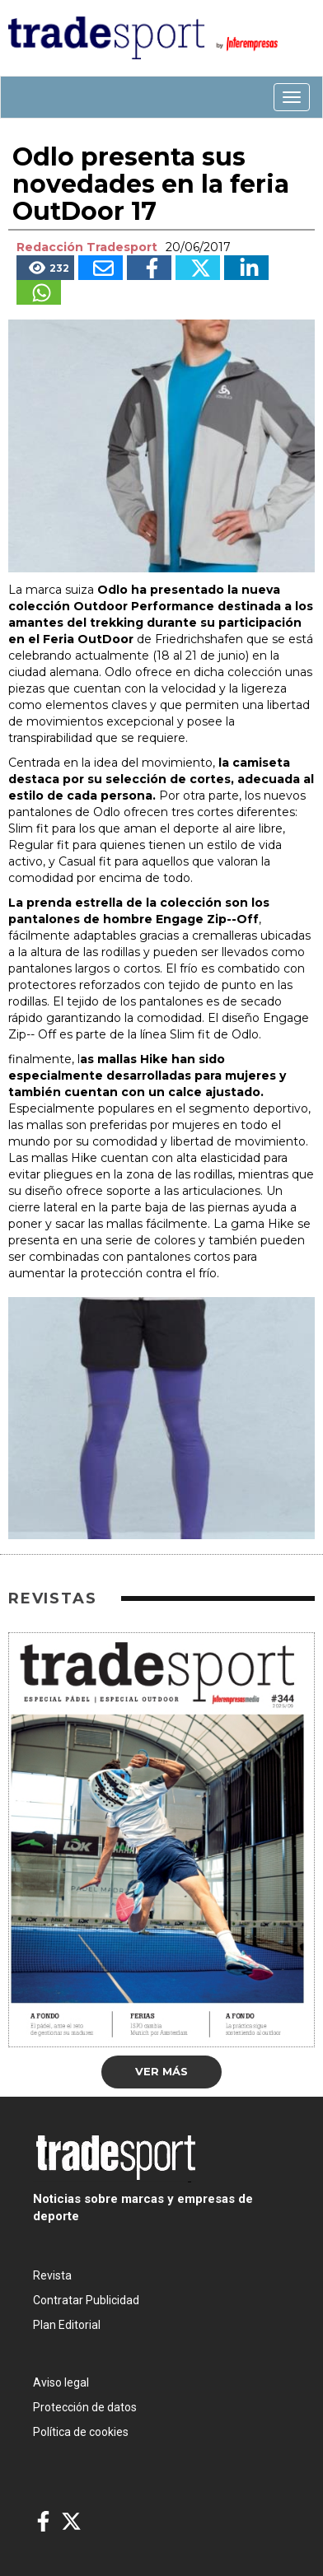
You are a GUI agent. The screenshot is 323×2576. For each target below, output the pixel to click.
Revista (52, 2275)
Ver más (161, 2071)
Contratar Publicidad (86, 2300)
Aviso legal (61, 2382)
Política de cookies (81, 2431)
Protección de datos (85, 2407)
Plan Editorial (67, 2324)
